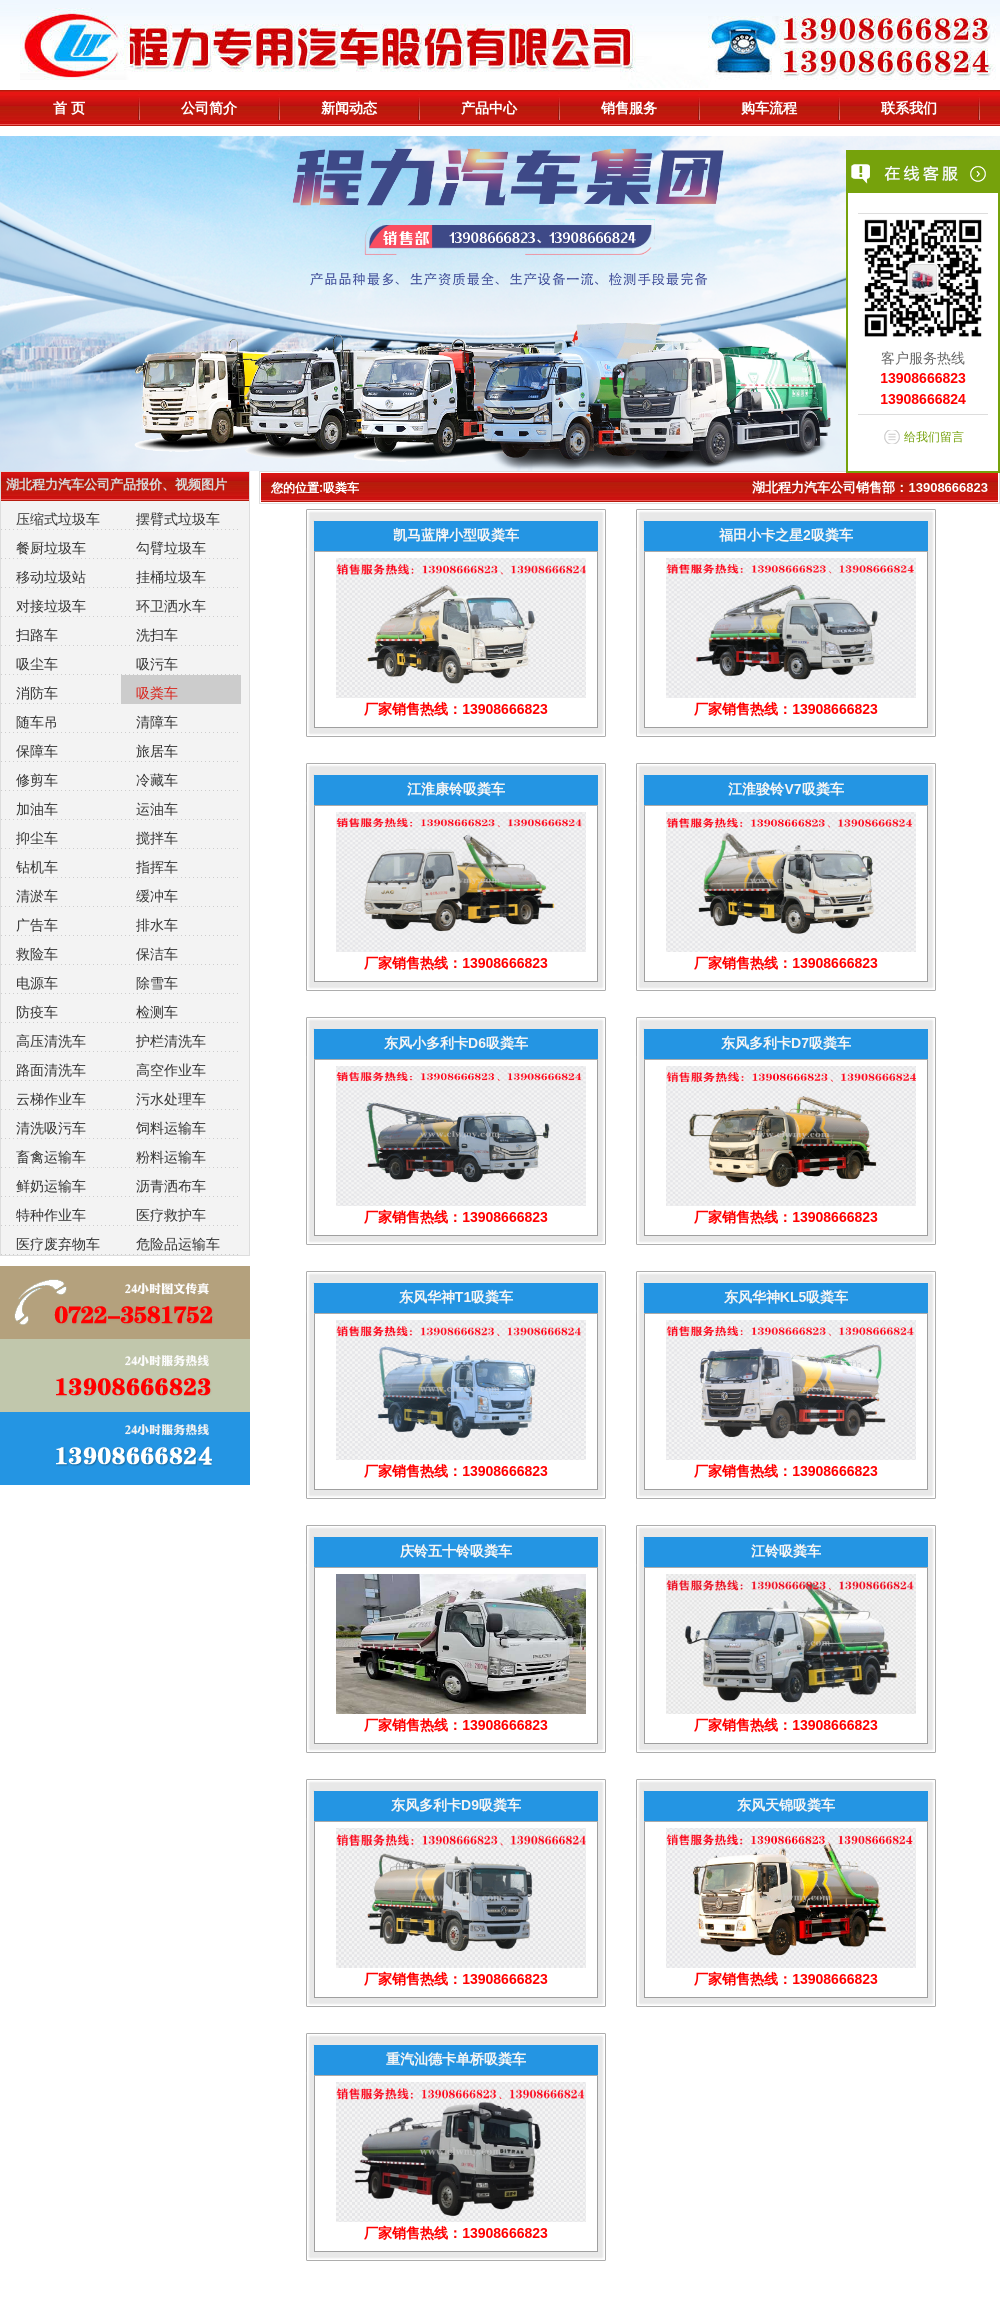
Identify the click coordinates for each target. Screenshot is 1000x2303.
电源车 (37, 983)
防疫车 (37, 1012)
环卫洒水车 (171, 606)
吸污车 (157, 664)
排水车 (157, 925)
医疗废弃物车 (58, 1244)
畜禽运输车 (51, 1157)
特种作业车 (51, 1215)
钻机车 (37, 867)
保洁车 (157, 954)
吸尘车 (37, 664)
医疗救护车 (171, 1215)
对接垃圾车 (51, 606)
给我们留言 (934, 437)
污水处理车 (171, 1099)
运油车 (157, 809)
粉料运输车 (171, 1157)
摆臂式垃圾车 (178, 519)
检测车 (157, 1012)
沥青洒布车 (171, 1186)
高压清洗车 (51, 1041)
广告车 (37, 925)
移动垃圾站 (51, 577)
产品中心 (489, 108)
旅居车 (157, 751)
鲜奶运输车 (51, 1186)
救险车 (37, 954)
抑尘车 (37, 838)
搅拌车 (157, 838)
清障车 (157, 722)
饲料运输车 (171, 1128)
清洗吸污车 (51, 1128)
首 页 (69, 108)
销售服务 (629, 108)
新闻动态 (349, 108)
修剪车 (37, 780)
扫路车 (37, 635)
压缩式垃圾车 (58, 519)
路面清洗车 (51, 1070)
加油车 (37, 809)
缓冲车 (157, 896)
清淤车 (37, 896)
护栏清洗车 (171, 1041)
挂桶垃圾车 (171, 577)
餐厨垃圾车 (51, 548)
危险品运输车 (178, 1244)
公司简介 (209, 108)
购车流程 (769, 108)
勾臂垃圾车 (171, 548)
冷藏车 (157, 780)
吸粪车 (157, 693)
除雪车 (157, 983)
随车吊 (37, 722)
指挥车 (157, 867)
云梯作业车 (51, 1099)
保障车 (37, 751)
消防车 (37, 693)
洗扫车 (157, 635)
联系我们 (909, 108)
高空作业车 (171, 1070)
